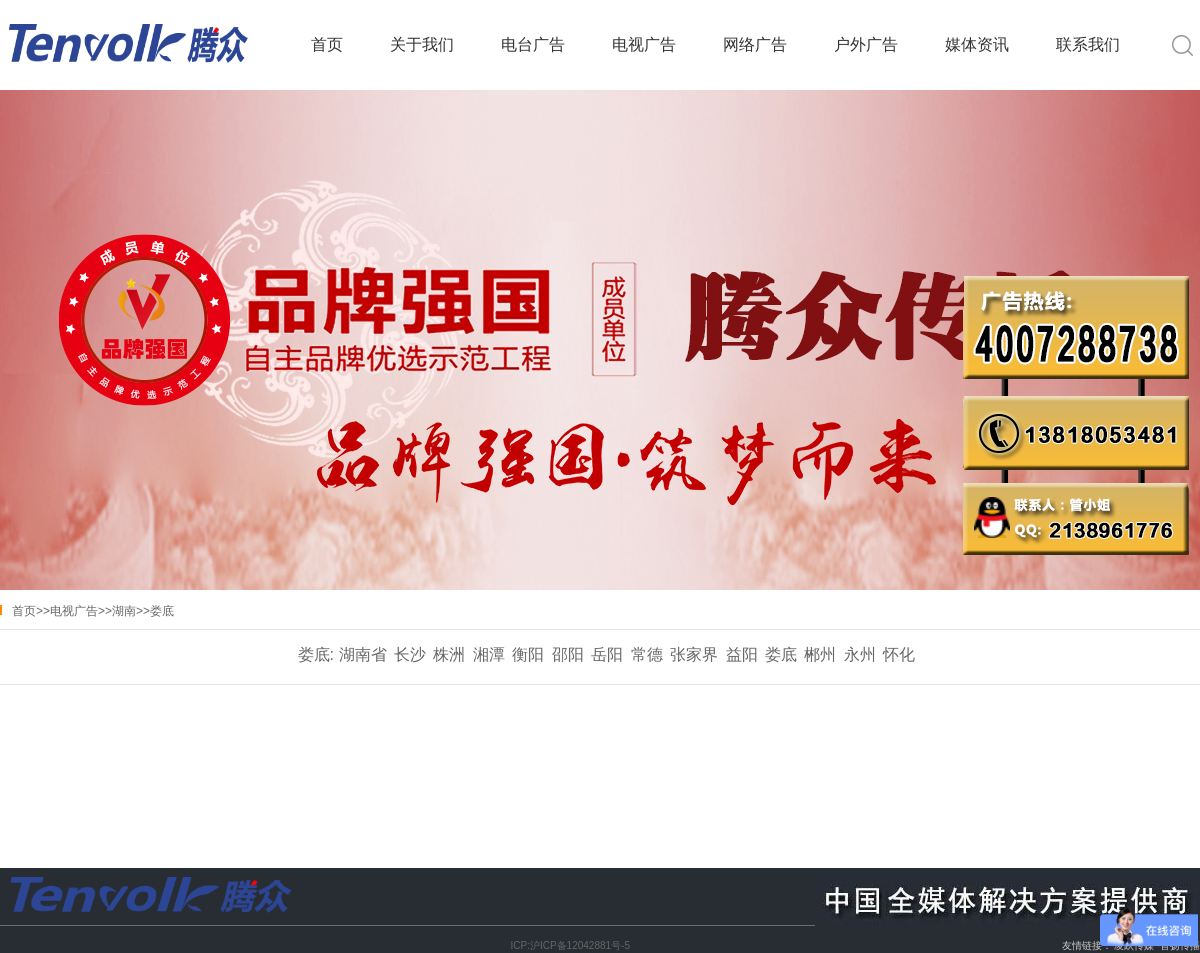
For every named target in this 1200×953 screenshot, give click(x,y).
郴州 (820, 654)
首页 (327, 44)
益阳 (742, 654)
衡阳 (528, 654)
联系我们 (1088, 44)
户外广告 (866, 44)
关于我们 (422, 44)
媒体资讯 (977, 44)
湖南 (124, 611)
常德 (647, 654)
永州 (860, 654)
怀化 (899, 654)
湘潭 (489, 654)
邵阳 (568, 654)
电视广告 (644, 44)
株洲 (449, 654)
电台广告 (533, 44)
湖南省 (363, 654)
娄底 (162, 611)
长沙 (410, 654)
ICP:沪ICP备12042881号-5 (570, 945)
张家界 (694, 654)
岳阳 (607, 654)
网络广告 (755, 44)
